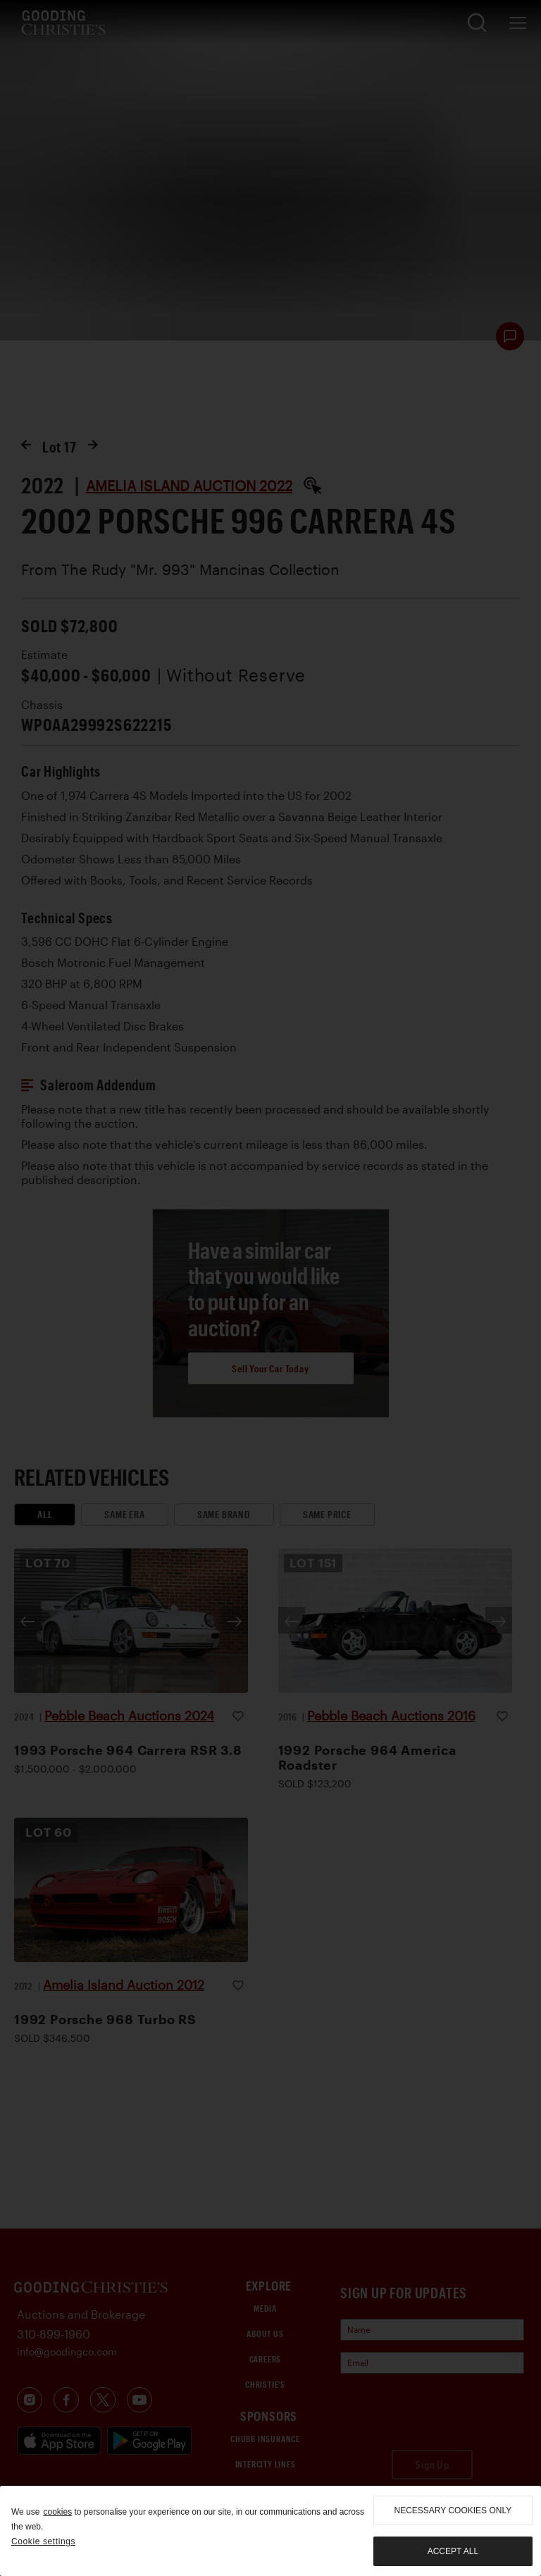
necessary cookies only (453, 2510)
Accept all (453, 2551)
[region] (270, 2531)
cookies (57, 2512)
